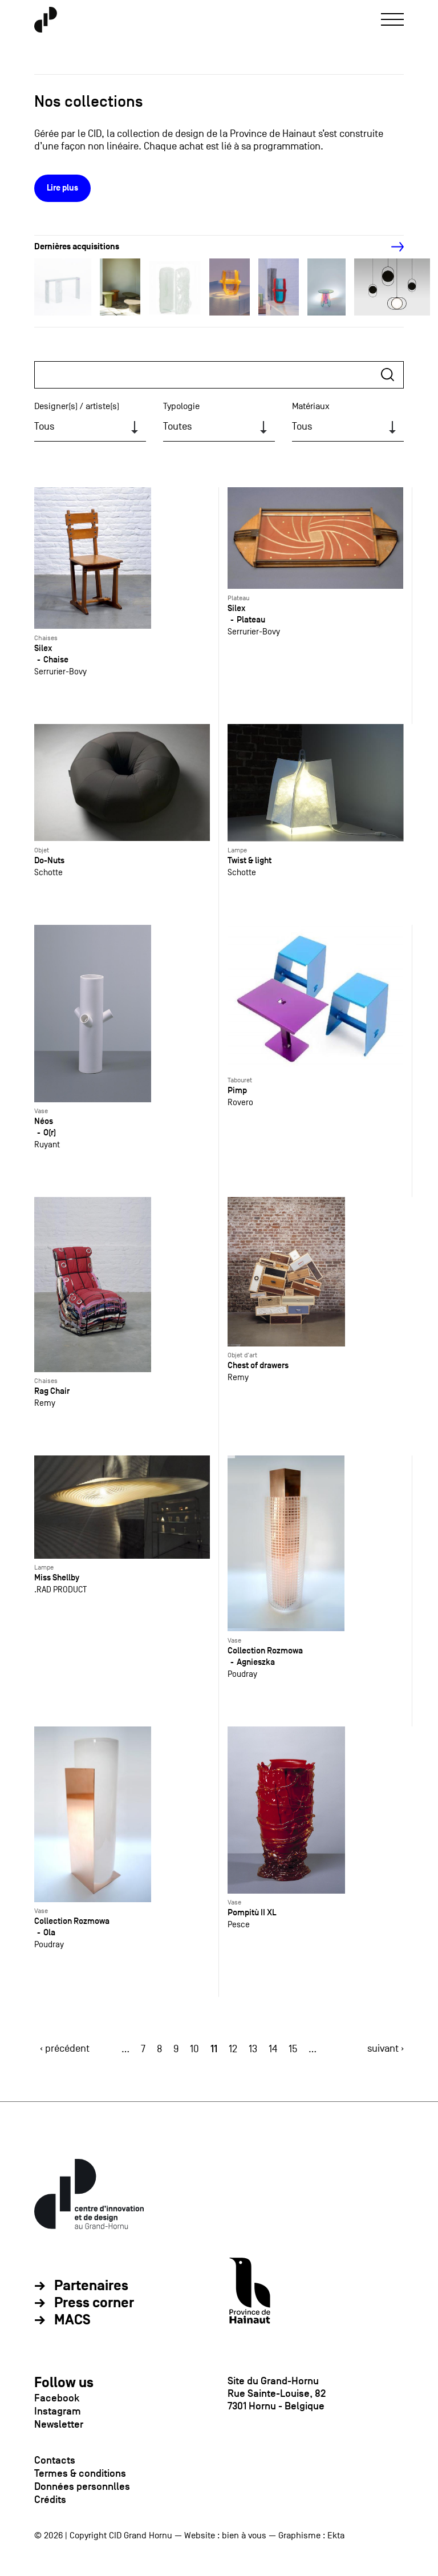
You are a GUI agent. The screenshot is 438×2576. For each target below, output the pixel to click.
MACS (72, 2320)
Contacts (54, 2460)
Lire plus (62, 188)
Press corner (94, 2303)
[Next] (391, 247)
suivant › (385, 2049)
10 (194, 2049)
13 (253, 2049)
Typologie (181, 406)
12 (233, 2049)
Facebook (56, 2398)
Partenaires (91, 2286)
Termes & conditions (80, 2473)
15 (293, 2049)
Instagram (57, 2411)
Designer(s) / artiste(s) (76, 406)
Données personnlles (82, 2486)
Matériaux (311, 406)
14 (273, 2049)
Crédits (50, 2499)
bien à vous (244, 2535)
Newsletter (58, 2424)
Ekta (335, 2535)
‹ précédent (65, 2049)
